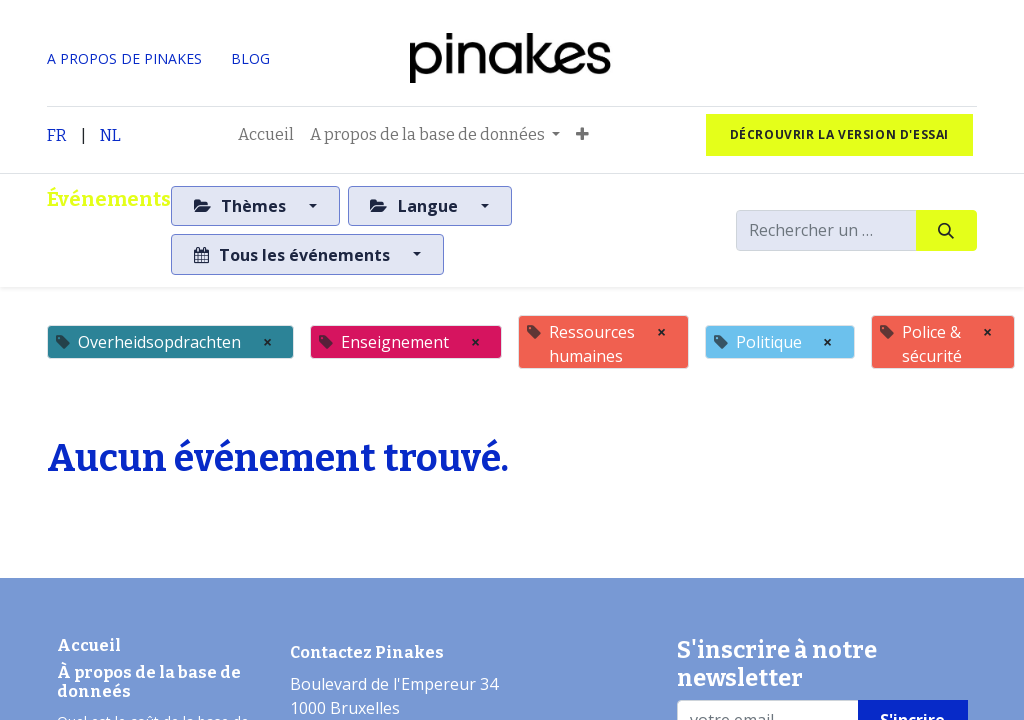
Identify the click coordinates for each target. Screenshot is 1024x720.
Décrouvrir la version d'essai (839, 134)
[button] (582, 135)
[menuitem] (266, 135)
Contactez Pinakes (367, 652)
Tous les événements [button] (294, 255)
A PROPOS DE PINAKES (124, 58)
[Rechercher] (946, 230)
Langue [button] (415, 206)
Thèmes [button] (242, 206)
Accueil (89, 645)
